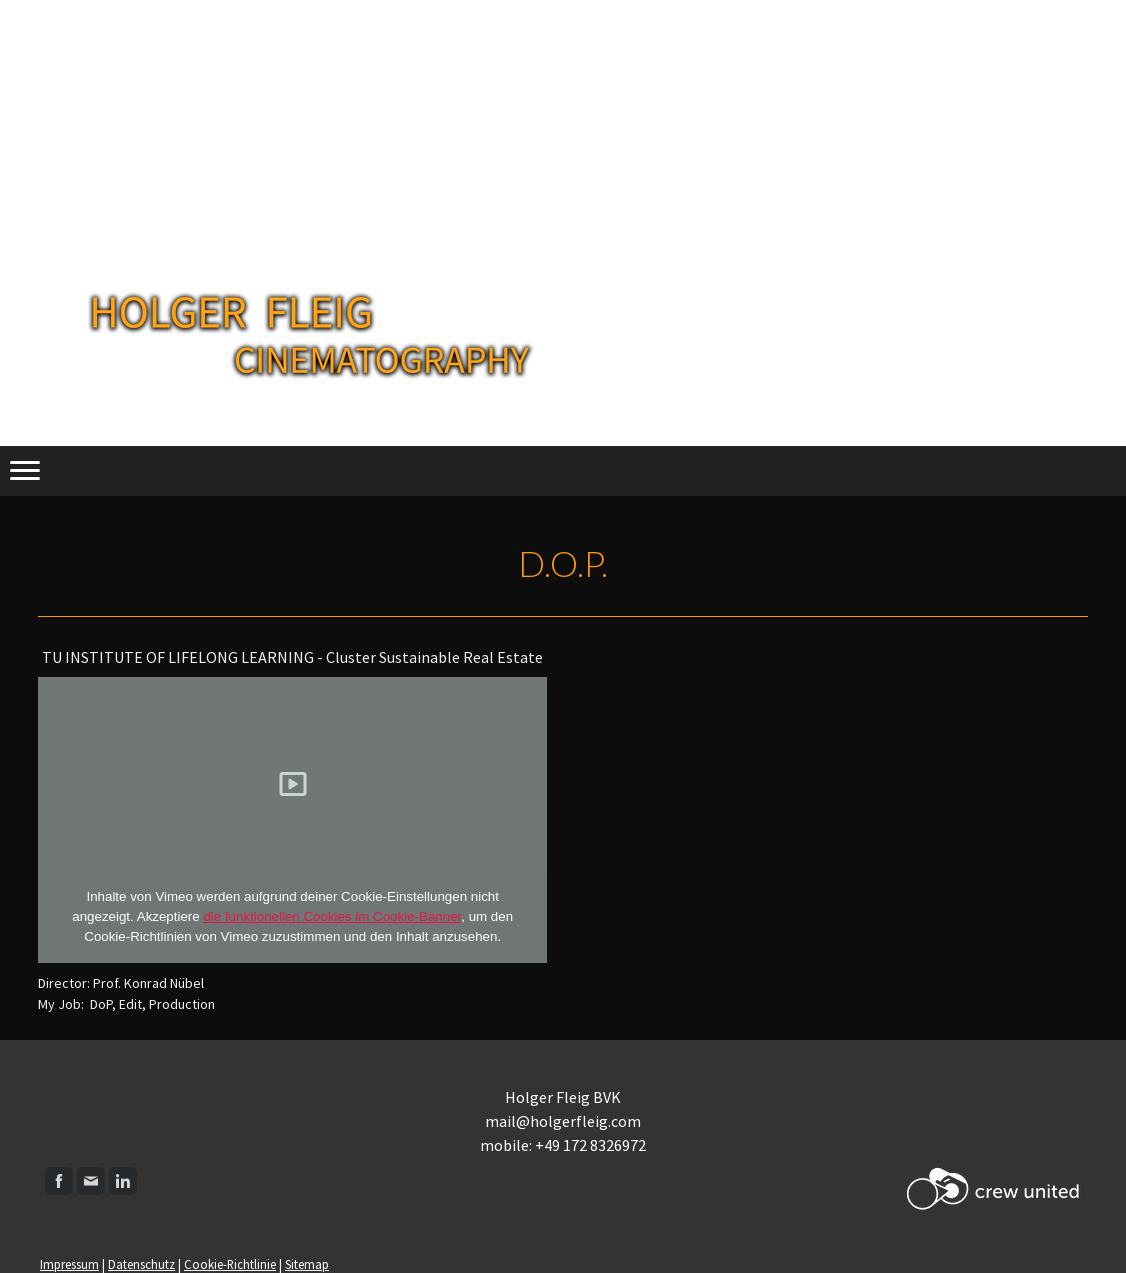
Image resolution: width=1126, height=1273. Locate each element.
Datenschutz (141, 1264)
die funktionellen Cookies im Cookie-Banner (332, 916)
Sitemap (307, 1264)
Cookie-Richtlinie (230, 1264)
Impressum (69, 1264)
